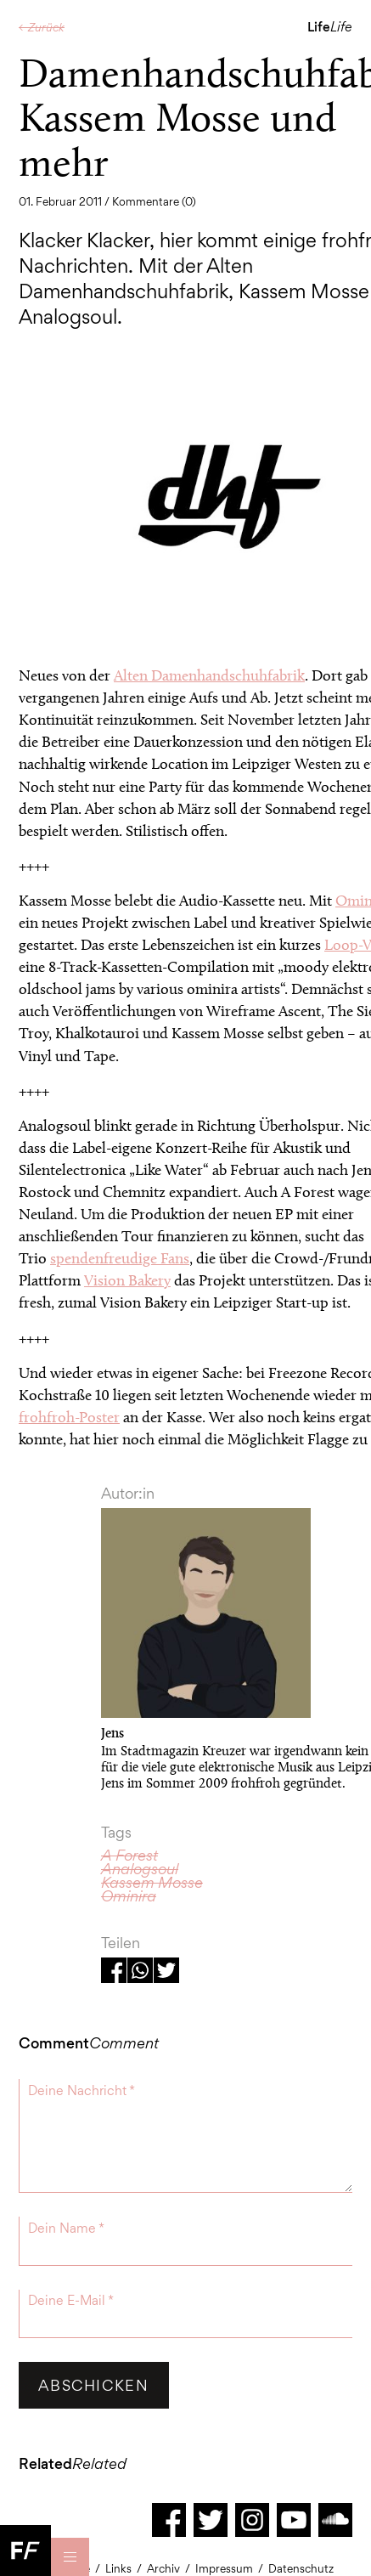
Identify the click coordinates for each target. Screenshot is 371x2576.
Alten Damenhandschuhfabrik (209, 675)
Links (118, 2568)
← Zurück (42, 27)
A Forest (129, 1855)
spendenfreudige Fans (119, 1258)
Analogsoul (139, 1869)
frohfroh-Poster (69, 1417)
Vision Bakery (127, 1280)
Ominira (128, 1896)
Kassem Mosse (152, 1882)
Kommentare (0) (154, 201)
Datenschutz (301, 2568)
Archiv (163, 2568)
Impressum (224, 2568)
